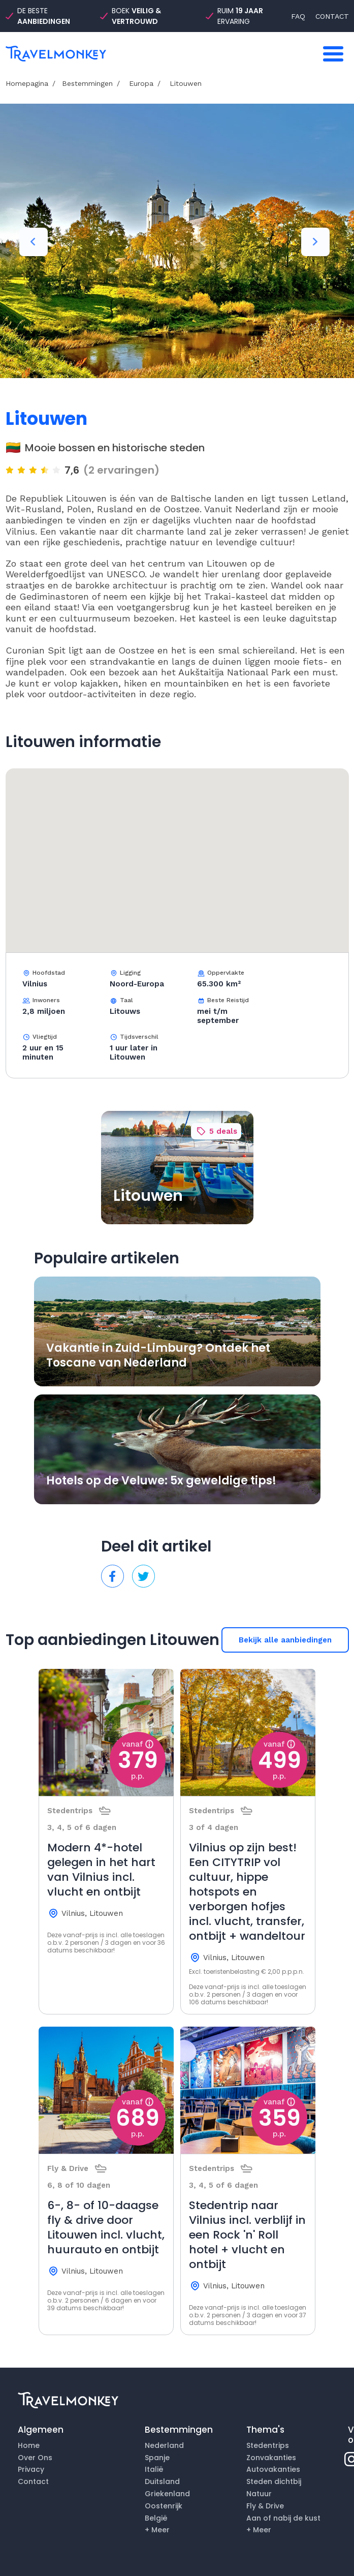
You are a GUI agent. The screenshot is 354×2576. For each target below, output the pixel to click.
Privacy (31, 2469)
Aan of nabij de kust (283, 2518)
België (156, 2518)
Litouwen (184, 83)
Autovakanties (273, 2469)
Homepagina (27, 83)
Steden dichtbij (273, 2481)
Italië (154, 2469)
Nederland (164, 2445)
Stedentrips (267, 2445)
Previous (33, 242)
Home (29, 2445)
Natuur (259, 2494)
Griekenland (167, 2494)
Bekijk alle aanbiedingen (285, 1639)
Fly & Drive (265, 2506)
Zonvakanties (271, 2458)
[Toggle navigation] (333, 53)
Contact (33, 2481)
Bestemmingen (87, 83)
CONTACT (332, 16)
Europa (139, 83)
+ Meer (157, 2530)
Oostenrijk (163, 2506)
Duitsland (162, 2481)
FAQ (298, 16)
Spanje (157, 2458)
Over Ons (35, 2458)
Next (315, 242)
